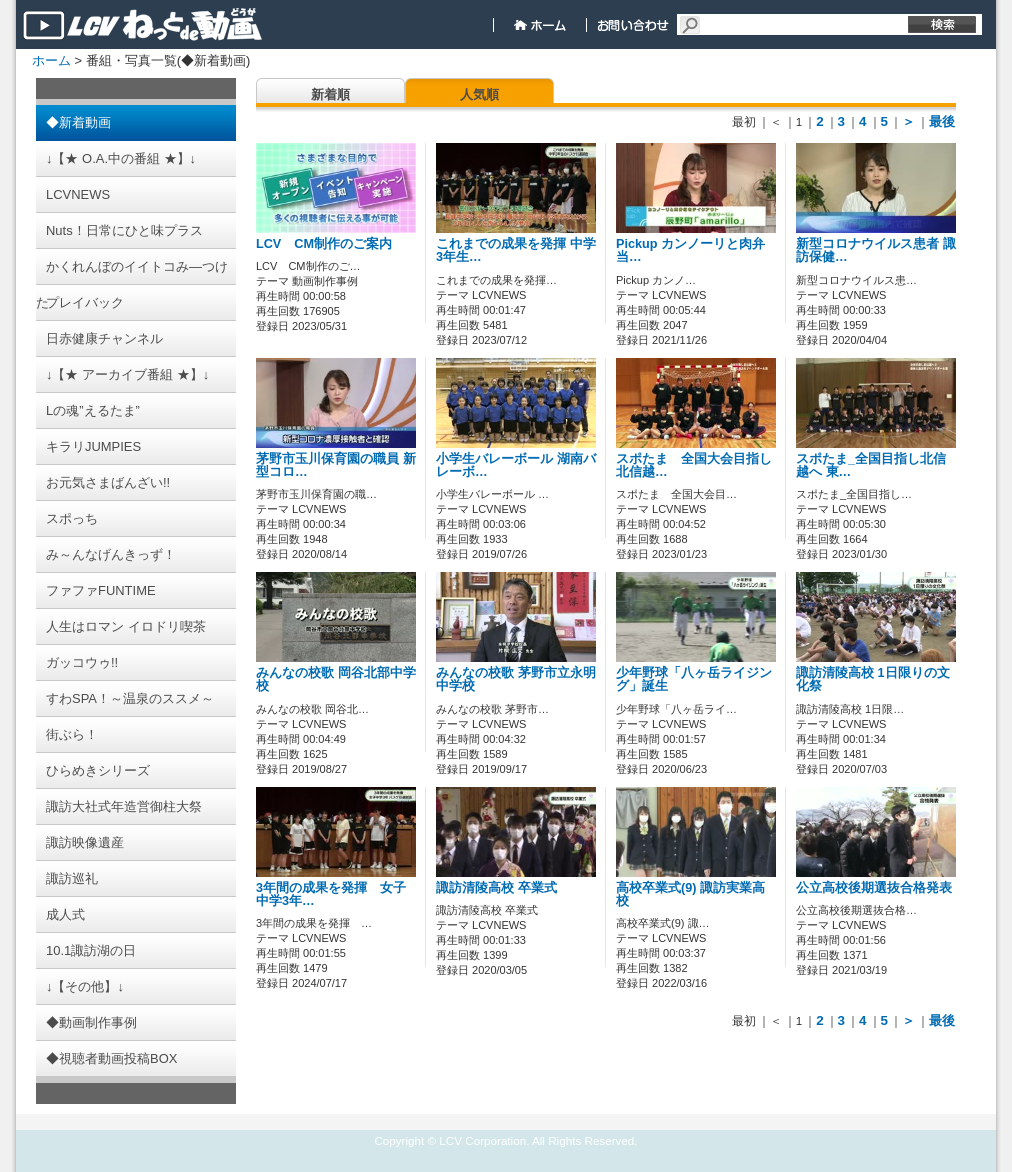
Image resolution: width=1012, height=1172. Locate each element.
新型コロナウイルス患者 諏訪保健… (876, 250)
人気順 (479, 94)
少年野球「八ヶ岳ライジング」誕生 (694, 679)
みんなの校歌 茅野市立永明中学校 (516, 679)
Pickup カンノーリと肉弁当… (690, 250)
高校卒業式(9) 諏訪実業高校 (690, 894)
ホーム (51, 60)
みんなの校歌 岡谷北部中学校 (336, 679)
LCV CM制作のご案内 (324, 244)
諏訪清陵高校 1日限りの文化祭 (873, 679)
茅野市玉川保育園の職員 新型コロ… (336, 465)
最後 (942, 121)
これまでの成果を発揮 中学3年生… (516, 250)
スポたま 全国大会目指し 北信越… (700, 465)
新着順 (330, 94)
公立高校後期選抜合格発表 (874, 888)
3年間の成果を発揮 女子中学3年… (331, 894)
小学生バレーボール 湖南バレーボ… (516, 465)
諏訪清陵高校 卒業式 (496, 888)
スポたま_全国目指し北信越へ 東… (871, 465)
